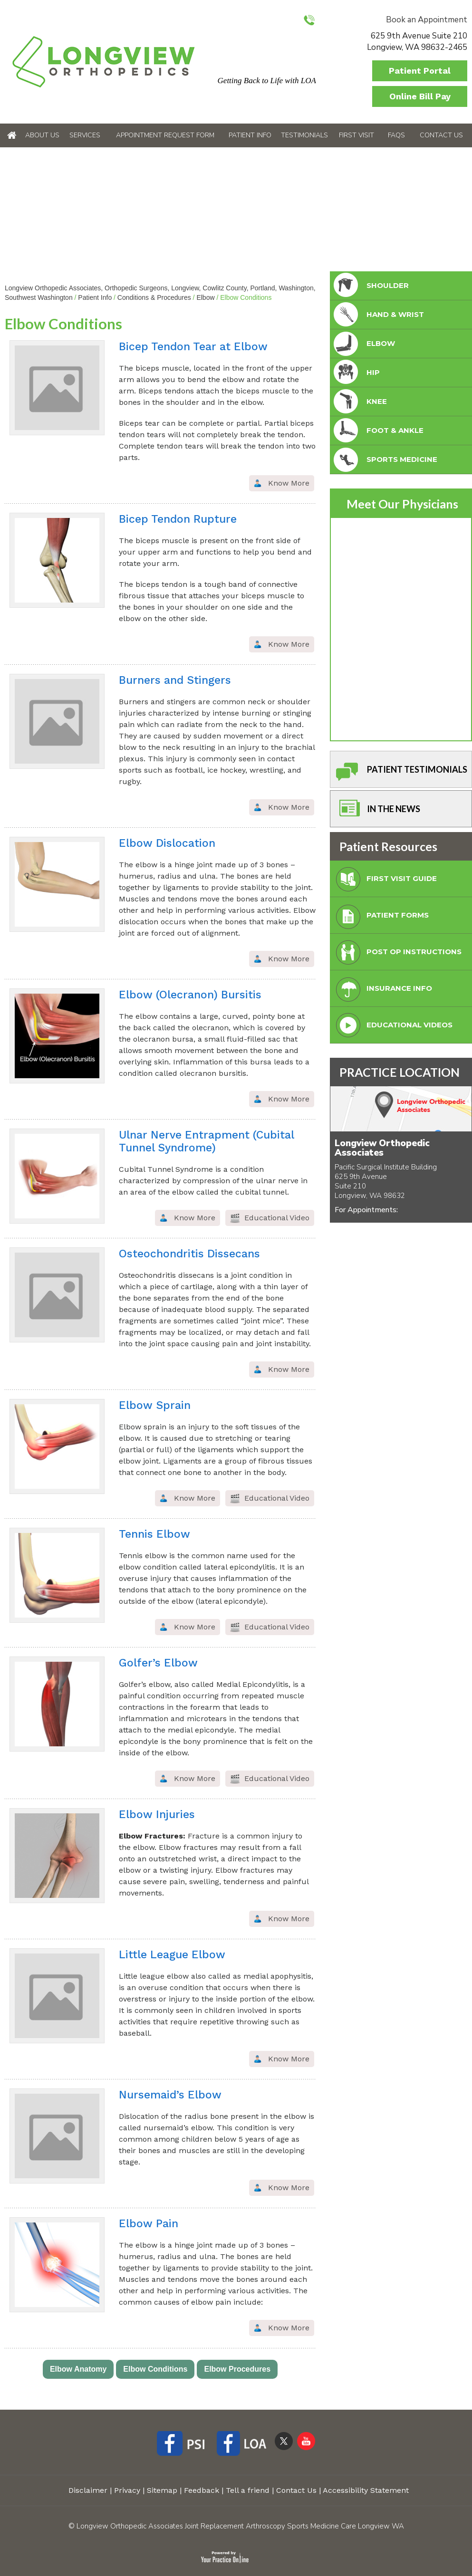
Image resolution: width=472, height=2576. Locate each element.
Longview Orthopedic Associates (382, 1148)
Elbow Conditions (155, 2369)
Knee (359, 402)
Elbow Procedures (237, 2369)
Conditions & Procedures (154, 297)
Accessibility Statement (366, 2490)
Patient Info (250, 135)
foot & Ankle (378, 431)
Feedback (201, 2490)
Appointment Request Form (165, 135)
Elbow (205, 297)
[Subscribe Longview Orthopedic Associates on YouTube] (306, 2440)
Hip (356, 373)
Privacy (127, 2490)
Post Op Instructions (397, 954)
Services (84, 135)
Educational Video (276, 1217)
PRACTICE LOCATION (399, 1072)
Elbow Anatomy (78, 2369)
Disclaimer (87, 2490)
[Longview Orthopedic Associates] (103, 61)
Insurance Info (382, 991)
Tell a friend (248, 2490)
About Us (42, 135)
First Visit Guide (384, 881)
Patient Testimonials (399, 772)
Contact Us (441, 135)
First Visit (356, 135)
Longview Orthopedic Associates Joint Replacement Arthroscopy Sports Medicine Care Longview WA (240, 2526)
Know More (288, 483)
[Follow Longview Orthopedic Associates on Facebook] (184, 2445)
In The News (376, 811)
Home (12, 135)
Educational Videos (392, 1027)
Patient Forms (380, 917)
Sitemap (162, 2490)
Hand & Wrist (378, 315)
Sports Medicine (384, 460)
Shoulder (370, 286)
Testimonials (304, 135)
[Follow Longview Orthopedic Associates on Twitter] (284, 2440)
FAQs (396, 135)
